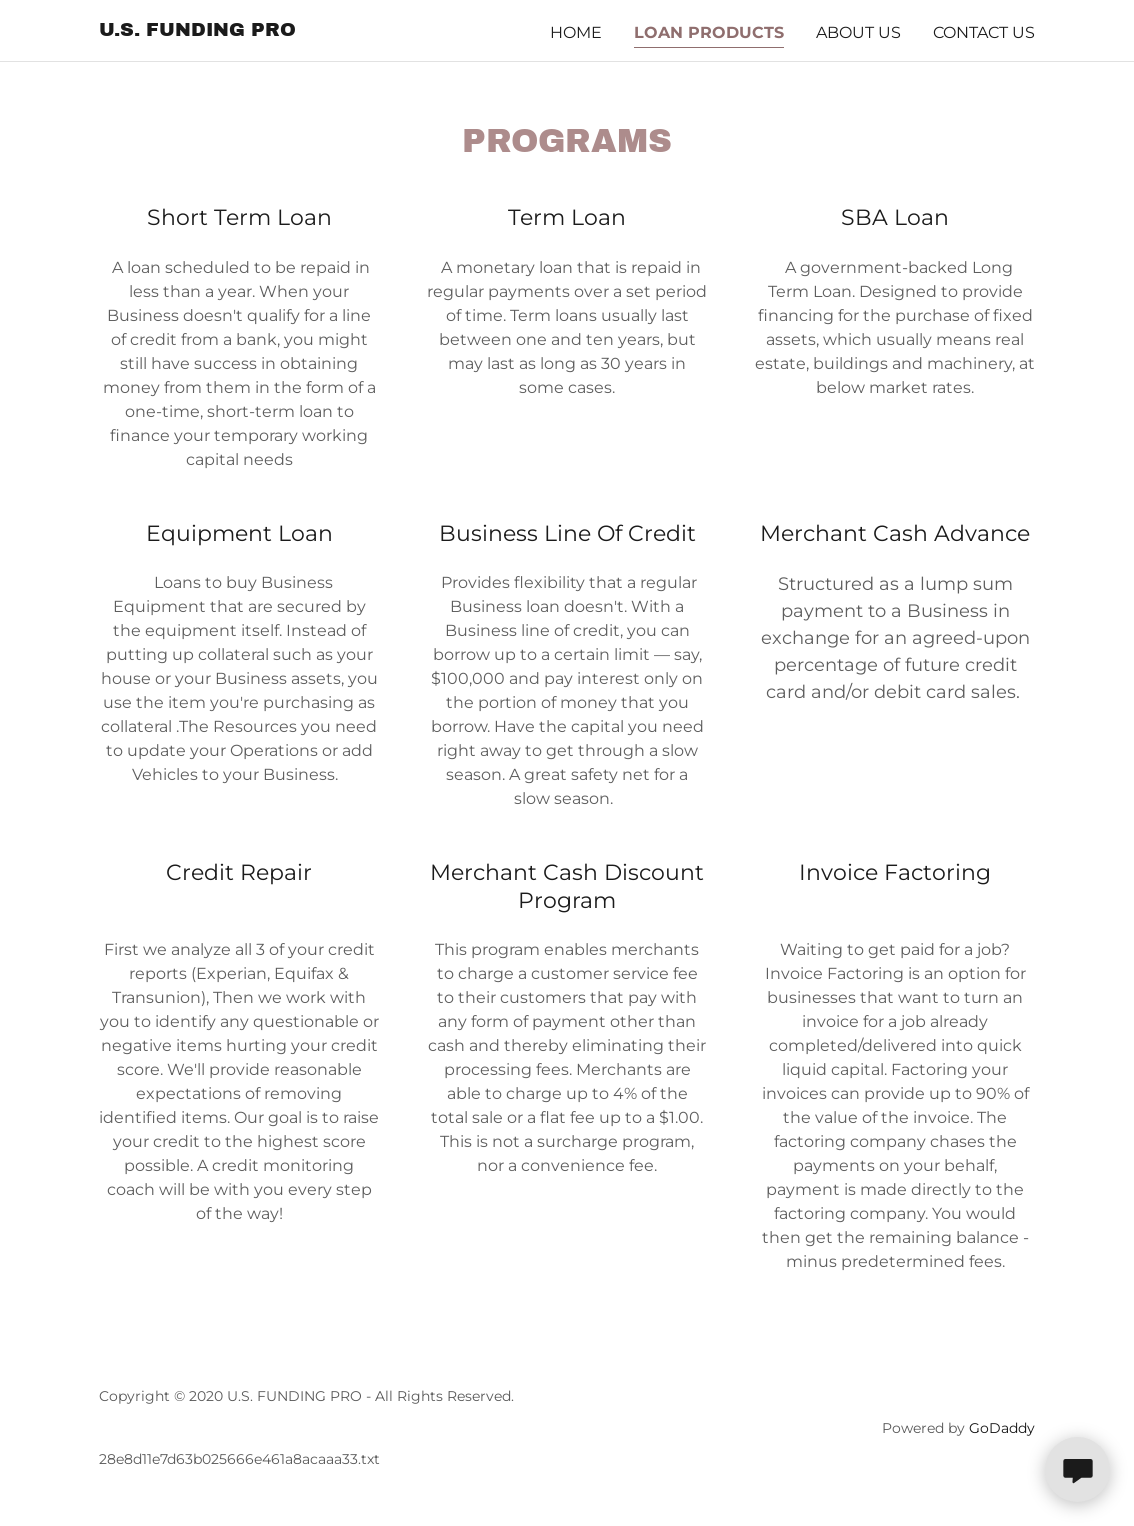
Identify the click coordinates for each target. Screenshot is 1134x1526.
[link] (197, 30)
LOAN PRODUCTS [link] (709, 32)
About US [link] (858, 32)
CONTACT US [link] (984, 32)
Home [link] (576, 32)
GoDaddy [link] (1002, 1428)
